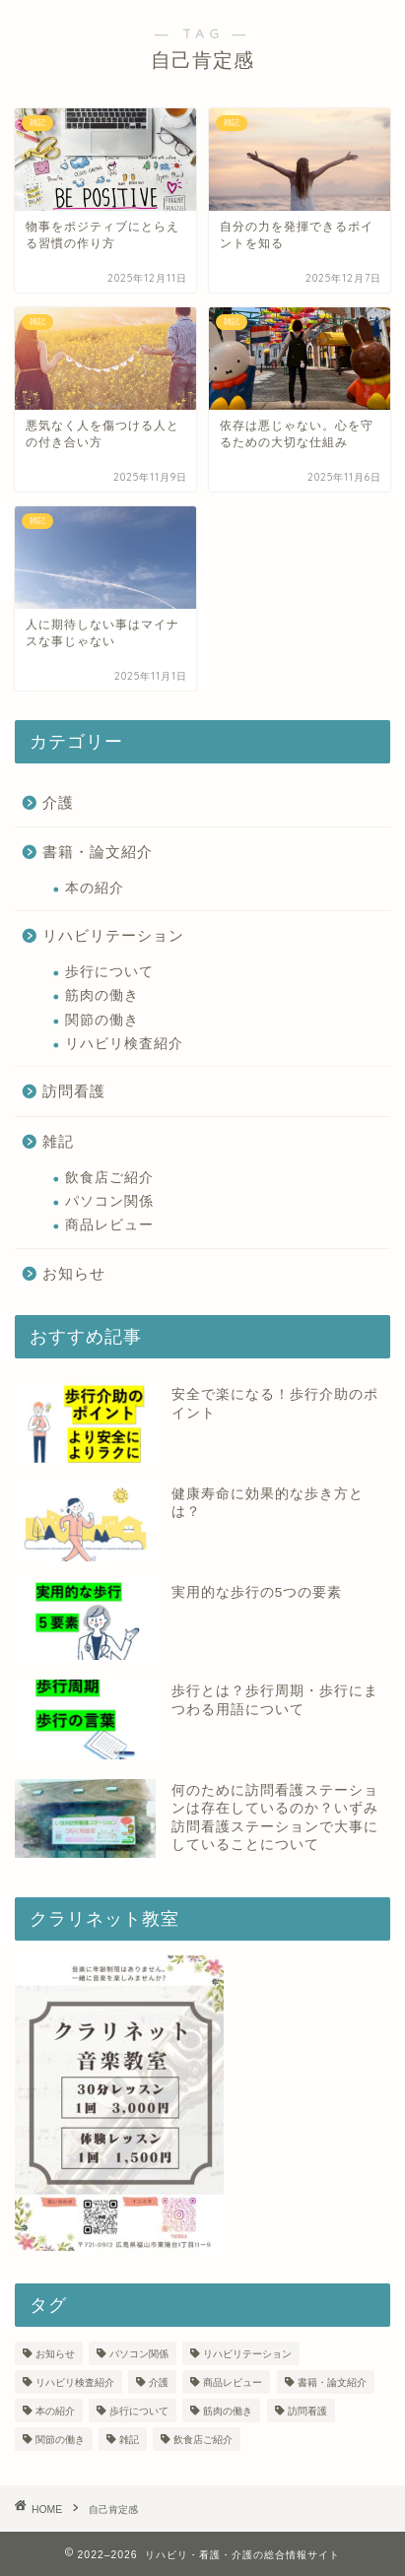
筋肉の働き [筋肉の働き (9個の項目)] (227, 2411)
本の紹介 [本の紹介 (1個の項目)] (55, 2411)
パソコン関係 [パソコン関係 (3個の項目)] (139, 2353)
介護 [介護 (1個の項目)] (159, 2382)
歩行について (109, 971)
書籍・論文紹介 (97, 851)
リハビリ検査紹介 (124, 1043)
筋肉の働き (102, 995)
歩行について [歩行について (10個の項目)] (139, 2411)
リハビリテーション (113, 935)
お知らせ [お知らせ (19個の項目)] (55, 2353)
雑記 (58, 1141)
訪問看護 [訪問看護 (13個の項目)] (307, 2411)
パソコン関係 (109, 1201)
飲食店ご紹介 (109, 1177)
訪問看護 (73, 1091)
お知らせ (73, 1273)
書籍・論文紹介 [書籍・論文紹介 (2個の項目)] (332, 2382)
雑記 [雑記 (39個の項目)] (129, 2439)
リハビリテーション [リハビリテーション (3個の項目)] (247, 2353)
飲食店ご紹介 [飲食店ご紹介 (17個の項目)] (203, 2439)
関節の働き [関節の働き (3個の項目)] (60, 2439)
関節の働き (102, 1020)
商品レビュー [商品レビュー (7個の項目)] (232, 2382)
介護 (58, 802)
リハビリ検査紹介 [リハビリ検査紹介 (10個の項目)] (74, 2382)
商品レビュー (109, 1225)
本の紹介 (94, 888)
